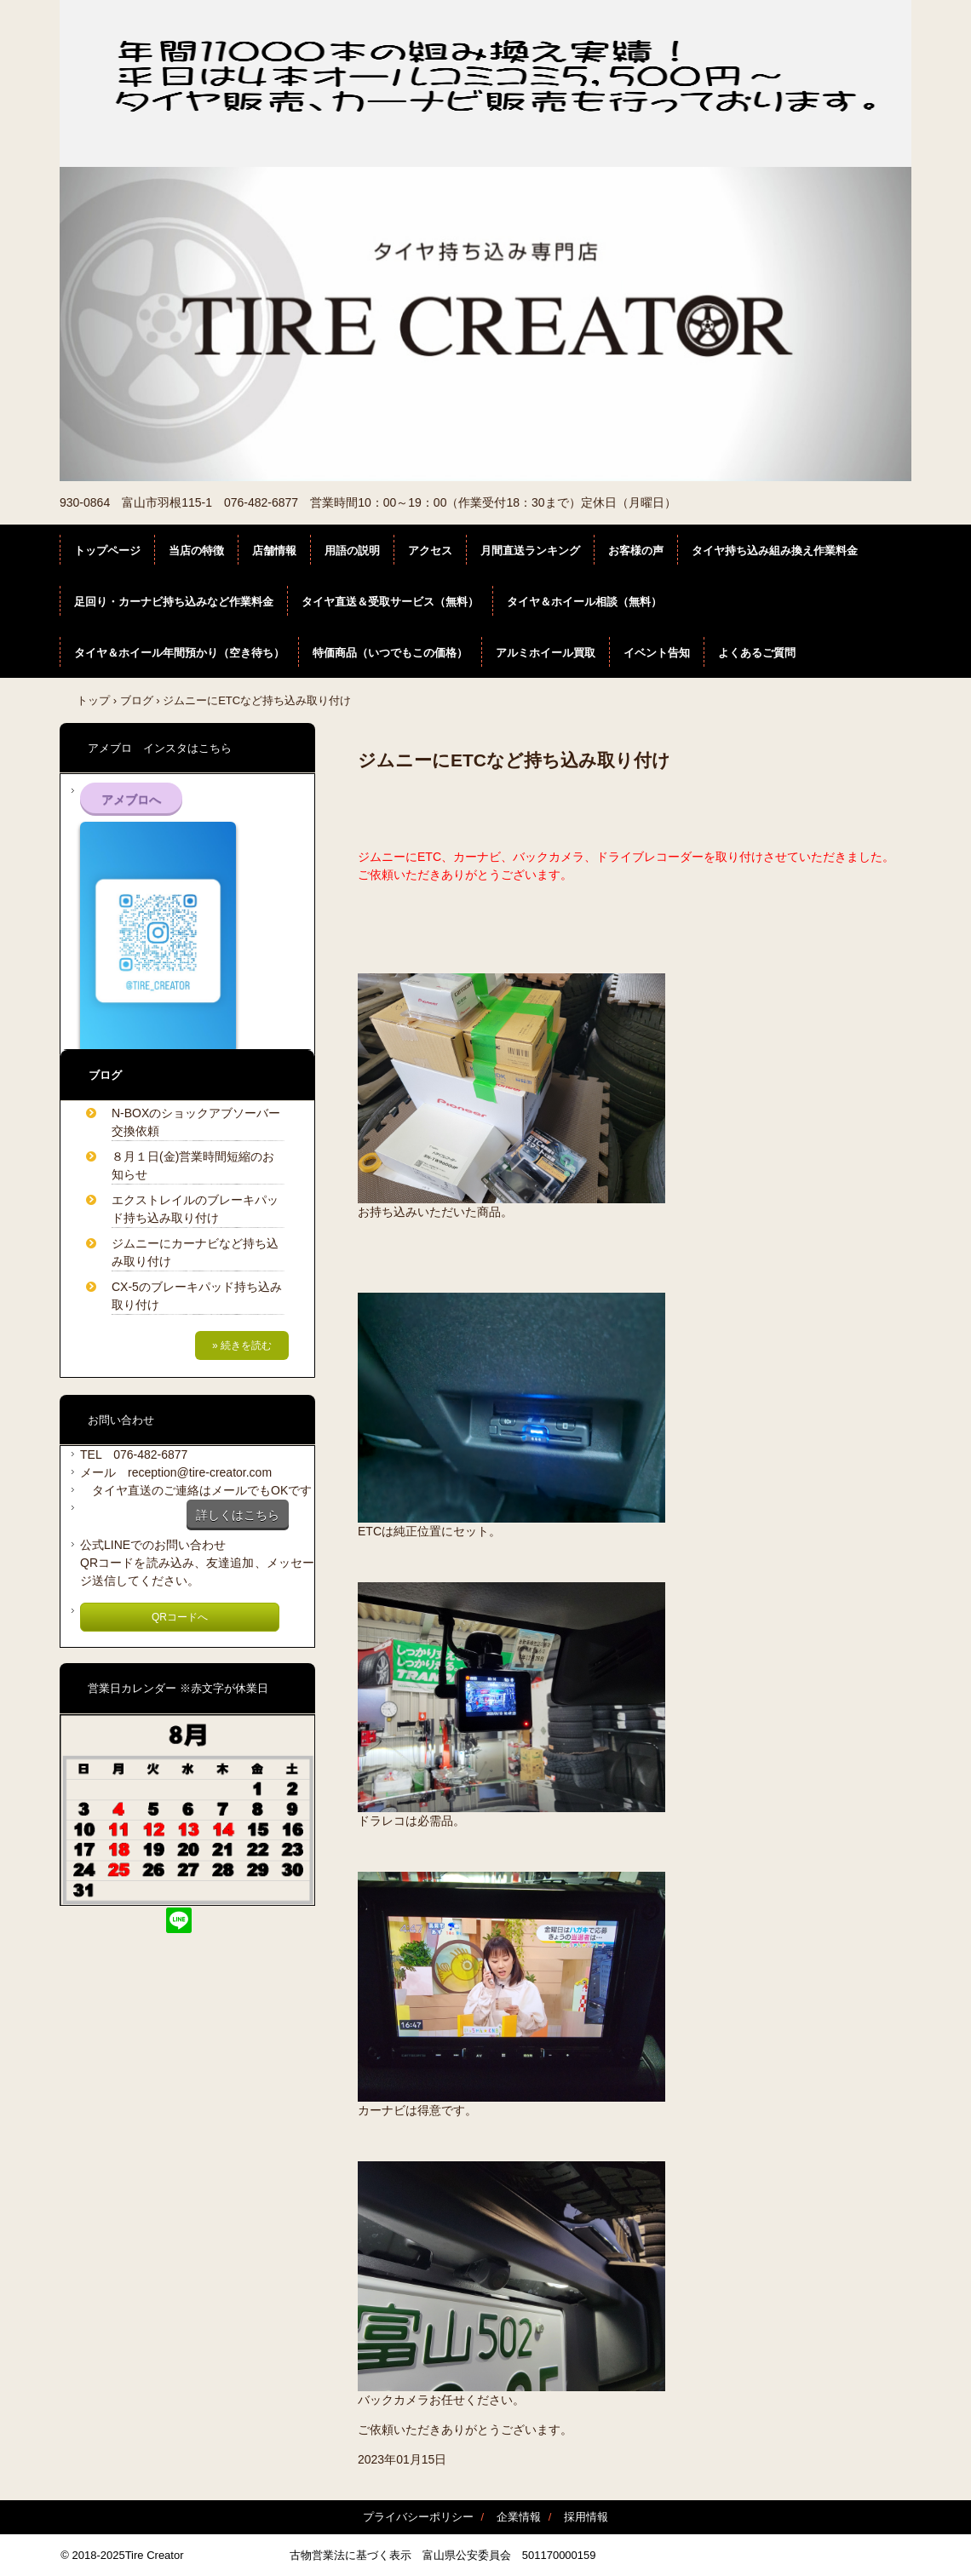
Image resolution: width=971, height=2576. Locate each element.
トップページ (107, 550)
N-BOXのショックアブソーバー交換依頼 (196, 1122)
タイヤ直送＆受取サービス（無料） (390, 601)
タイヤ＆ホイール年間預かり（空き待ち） (179, 652)
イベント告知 (656, 652)
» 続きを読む (242, 1345)
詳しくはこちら (237, 1515)
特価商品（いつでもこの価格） (390, 652)
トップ (93, 700)
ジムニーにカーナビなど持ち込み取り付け (195, 1252)
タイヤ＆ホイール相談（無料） (584, 601)
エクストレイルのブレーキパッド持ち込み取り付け (195, 1209)
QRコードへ (180, 1617)
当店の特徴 (196, 550)
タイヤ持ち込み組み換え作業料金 (775, 550)
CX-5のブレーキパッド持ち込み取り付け (197, 1295)
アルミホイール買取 (545, 652)
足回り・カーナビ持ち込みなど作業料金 (173, 601)
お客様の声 (636, 550)
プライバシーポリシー (418, 2516)
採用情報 (586, 2516)
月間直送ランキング (530, 550)
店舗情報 (274, 550)
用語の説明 (352, 550)
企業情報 (519, 2516)
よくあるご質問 (757, 652)
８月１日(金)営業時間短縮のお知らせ (193, 1165)
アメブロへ (131, 799)
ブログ (136, 700)
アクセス (430, 550)
